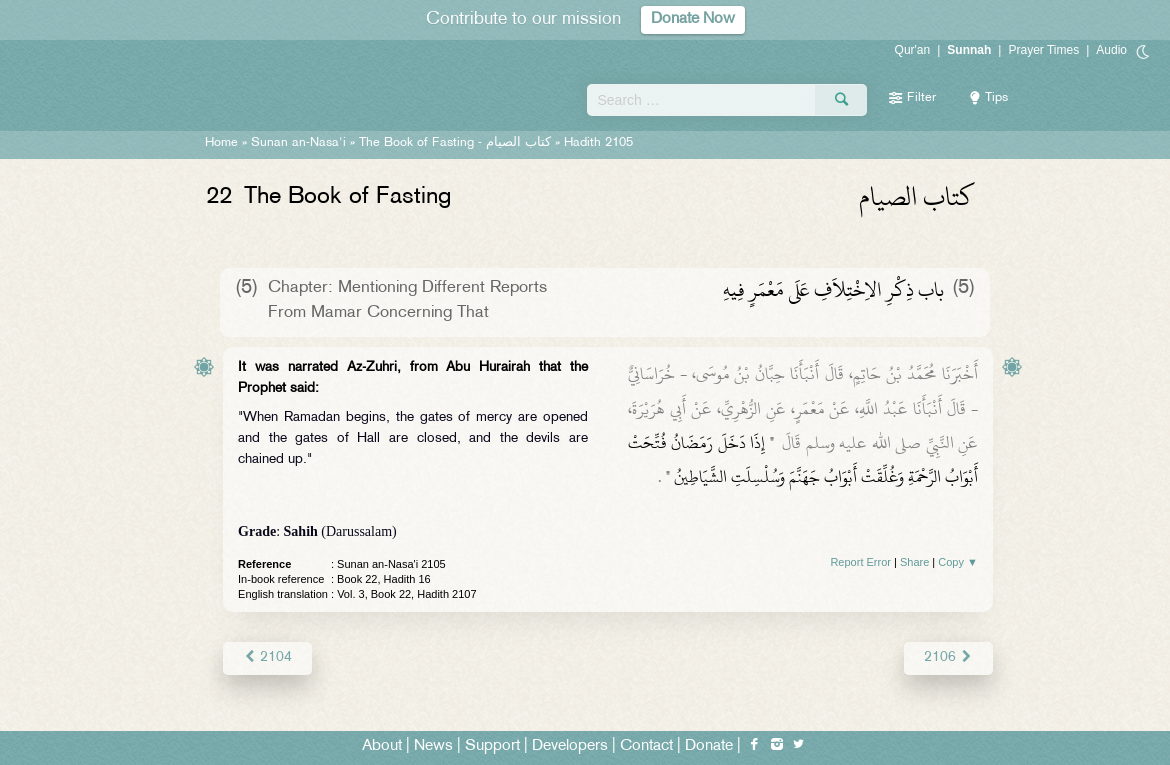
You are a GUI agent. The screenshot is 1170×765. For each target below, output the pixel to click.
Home (221, 143)
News (433, 746)
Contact (646, 746)
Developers (570, 746)
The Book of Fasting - (455, 143)
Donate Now (693, 19)
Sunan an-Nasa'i (298, 143)
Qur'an (913, 50)
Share (914, 562)
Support (492, 746)
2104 (267, 657)
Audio (1111, 50)
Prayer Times (1043, 50)
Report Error (860, 562)
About (382, 746)
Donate (709, 746)
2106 (948, 657)
